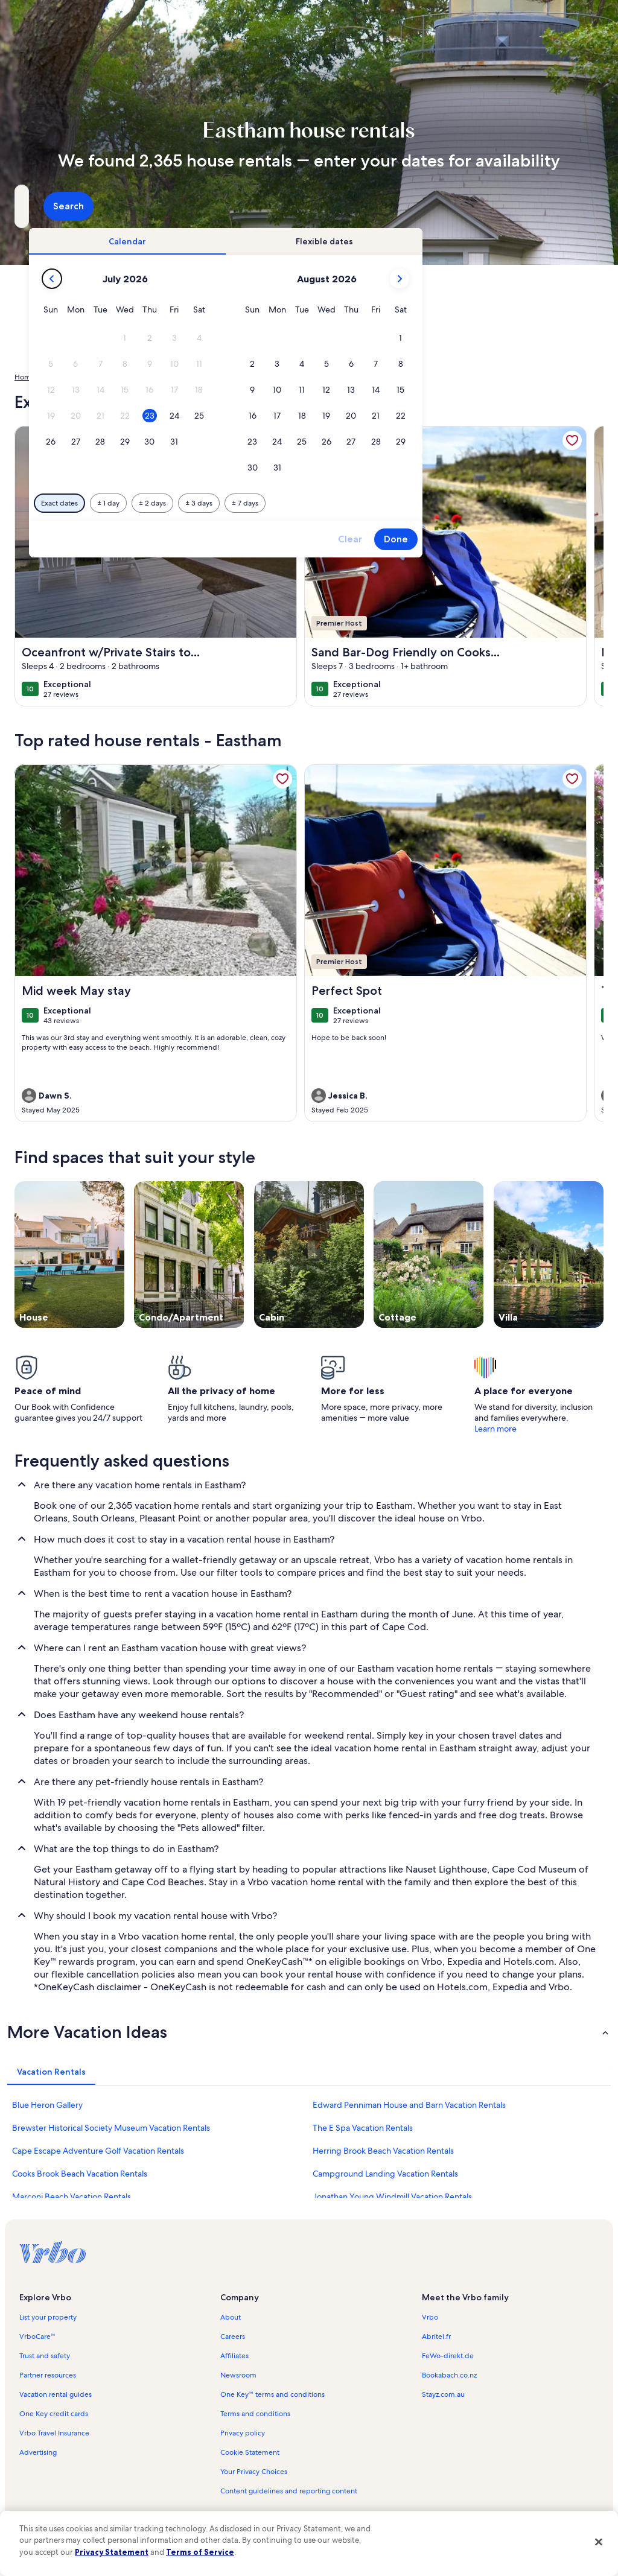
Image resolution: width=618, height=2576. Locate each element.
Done (564, 539)
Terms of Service (200, 2552)
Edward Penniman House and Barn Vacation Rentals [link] (409, 2104)
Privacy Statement (111, 2552)
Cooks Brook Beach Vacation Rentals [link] (79, 2173)
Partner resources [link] (47, 2375)
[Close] (598, 2541)
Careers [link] (232, 2336)
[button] (292, 338)
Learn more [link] (495, 1428)
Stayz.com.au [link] (443, 2394)
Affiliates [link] (234, 2356)
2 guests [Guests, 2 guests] (416, 211)
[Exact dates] (227, 503)
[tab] (295, 241)
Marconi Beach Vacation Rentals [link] (71, 2196)
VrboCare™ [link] (37, 2336)
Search (571, 206)
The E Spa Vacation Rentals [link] (363, 2127)
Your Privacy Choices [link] (253, 2471)
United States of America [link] (86, 377)
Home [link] (24, 377)
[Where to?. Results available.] (106, 206)
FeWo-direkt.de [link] (448, 2356)
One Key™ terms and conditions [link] (272, 2394)
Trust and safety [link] (44, 2356)
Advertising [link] (38, 2452)
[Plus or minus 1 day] (276, 503)
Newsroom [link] (238, 2375)
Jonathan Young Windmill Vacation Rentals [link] (392, 2196)
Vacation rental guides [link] (55, 2394)
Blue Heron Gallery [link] (47, 2104)
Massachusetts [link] (161, 377)
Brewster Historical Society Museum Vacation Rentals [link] (111, 2127)
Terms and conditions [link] (255, 2414)
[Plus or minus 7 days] (412, 503)
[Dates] (281, 206)
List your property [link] (48, 2317)
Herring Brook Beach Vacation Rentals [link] (383, 2150)
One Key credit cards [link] (53, 2414)
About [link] (230, 2317)
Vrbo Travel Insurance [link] (54, 2433)
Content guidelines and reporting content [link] (288, 2491)
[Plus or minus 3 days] (366, 503)
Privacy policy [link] (242, 2433)
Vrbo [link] (430, 2317)
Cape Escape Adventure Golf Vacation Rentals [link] (98, 2150)
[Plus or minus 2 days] (320, 503)
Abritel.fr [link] (436, 2336)
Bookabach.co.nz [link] (449, 2375)
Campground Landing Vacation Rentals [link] (385, 2173)
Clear (518, 539)
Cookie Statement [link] (249, 2452)
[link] (282, 778)
